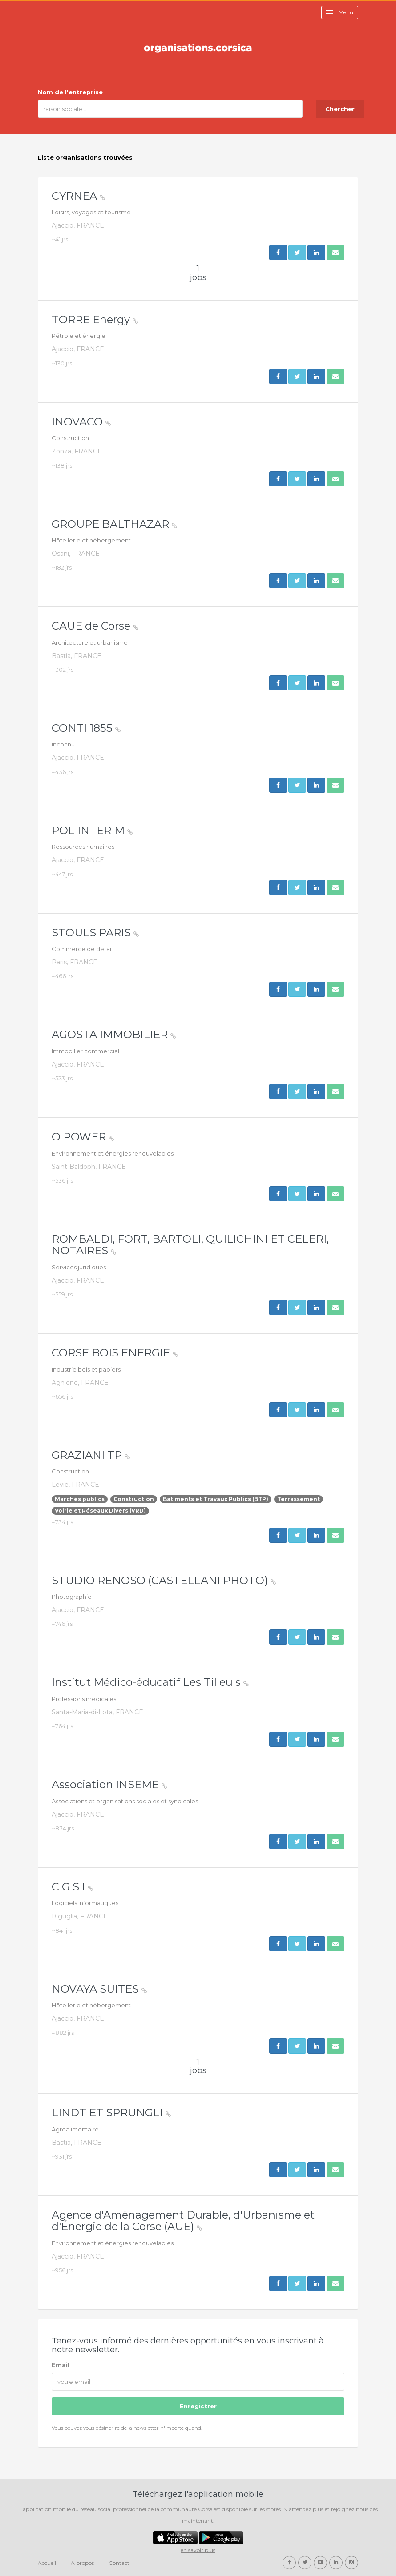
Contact (119, 2563)
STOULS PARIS (95, 932)
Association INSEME (109, 1784)
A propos (82, 2563)
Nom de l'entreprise (70, 92)
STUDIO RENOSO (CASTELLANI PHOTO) (164, 1580)
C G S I (72, 1886)
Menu (339, 12)
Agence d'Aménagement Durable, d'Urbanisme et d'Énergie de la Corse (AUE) (183, 2220)
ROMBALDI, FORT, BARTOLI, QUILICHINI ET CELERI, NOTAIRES (190, 1244)
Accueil (47, 2563)
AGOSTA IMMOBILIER (114, 1034)
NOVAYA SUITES (99, 1988)
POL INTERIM (92, 830)
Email (60, 2364)
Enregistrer (198, 2406)
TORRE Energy (95, 319)
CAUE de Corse (95, 625)
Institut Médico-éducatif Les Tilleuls (150, 1682)
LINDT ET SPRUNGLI (111, 2112)
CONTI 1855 (86, 728)
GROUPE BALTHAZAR (114, 524)
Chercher (340, 108)
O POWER (83, 1136)
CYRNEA (78, 195)
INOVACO (81, 421)
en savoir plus (198, 2550)
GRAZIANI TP (91, 1454)
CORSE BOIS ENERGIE (115, 1352)
